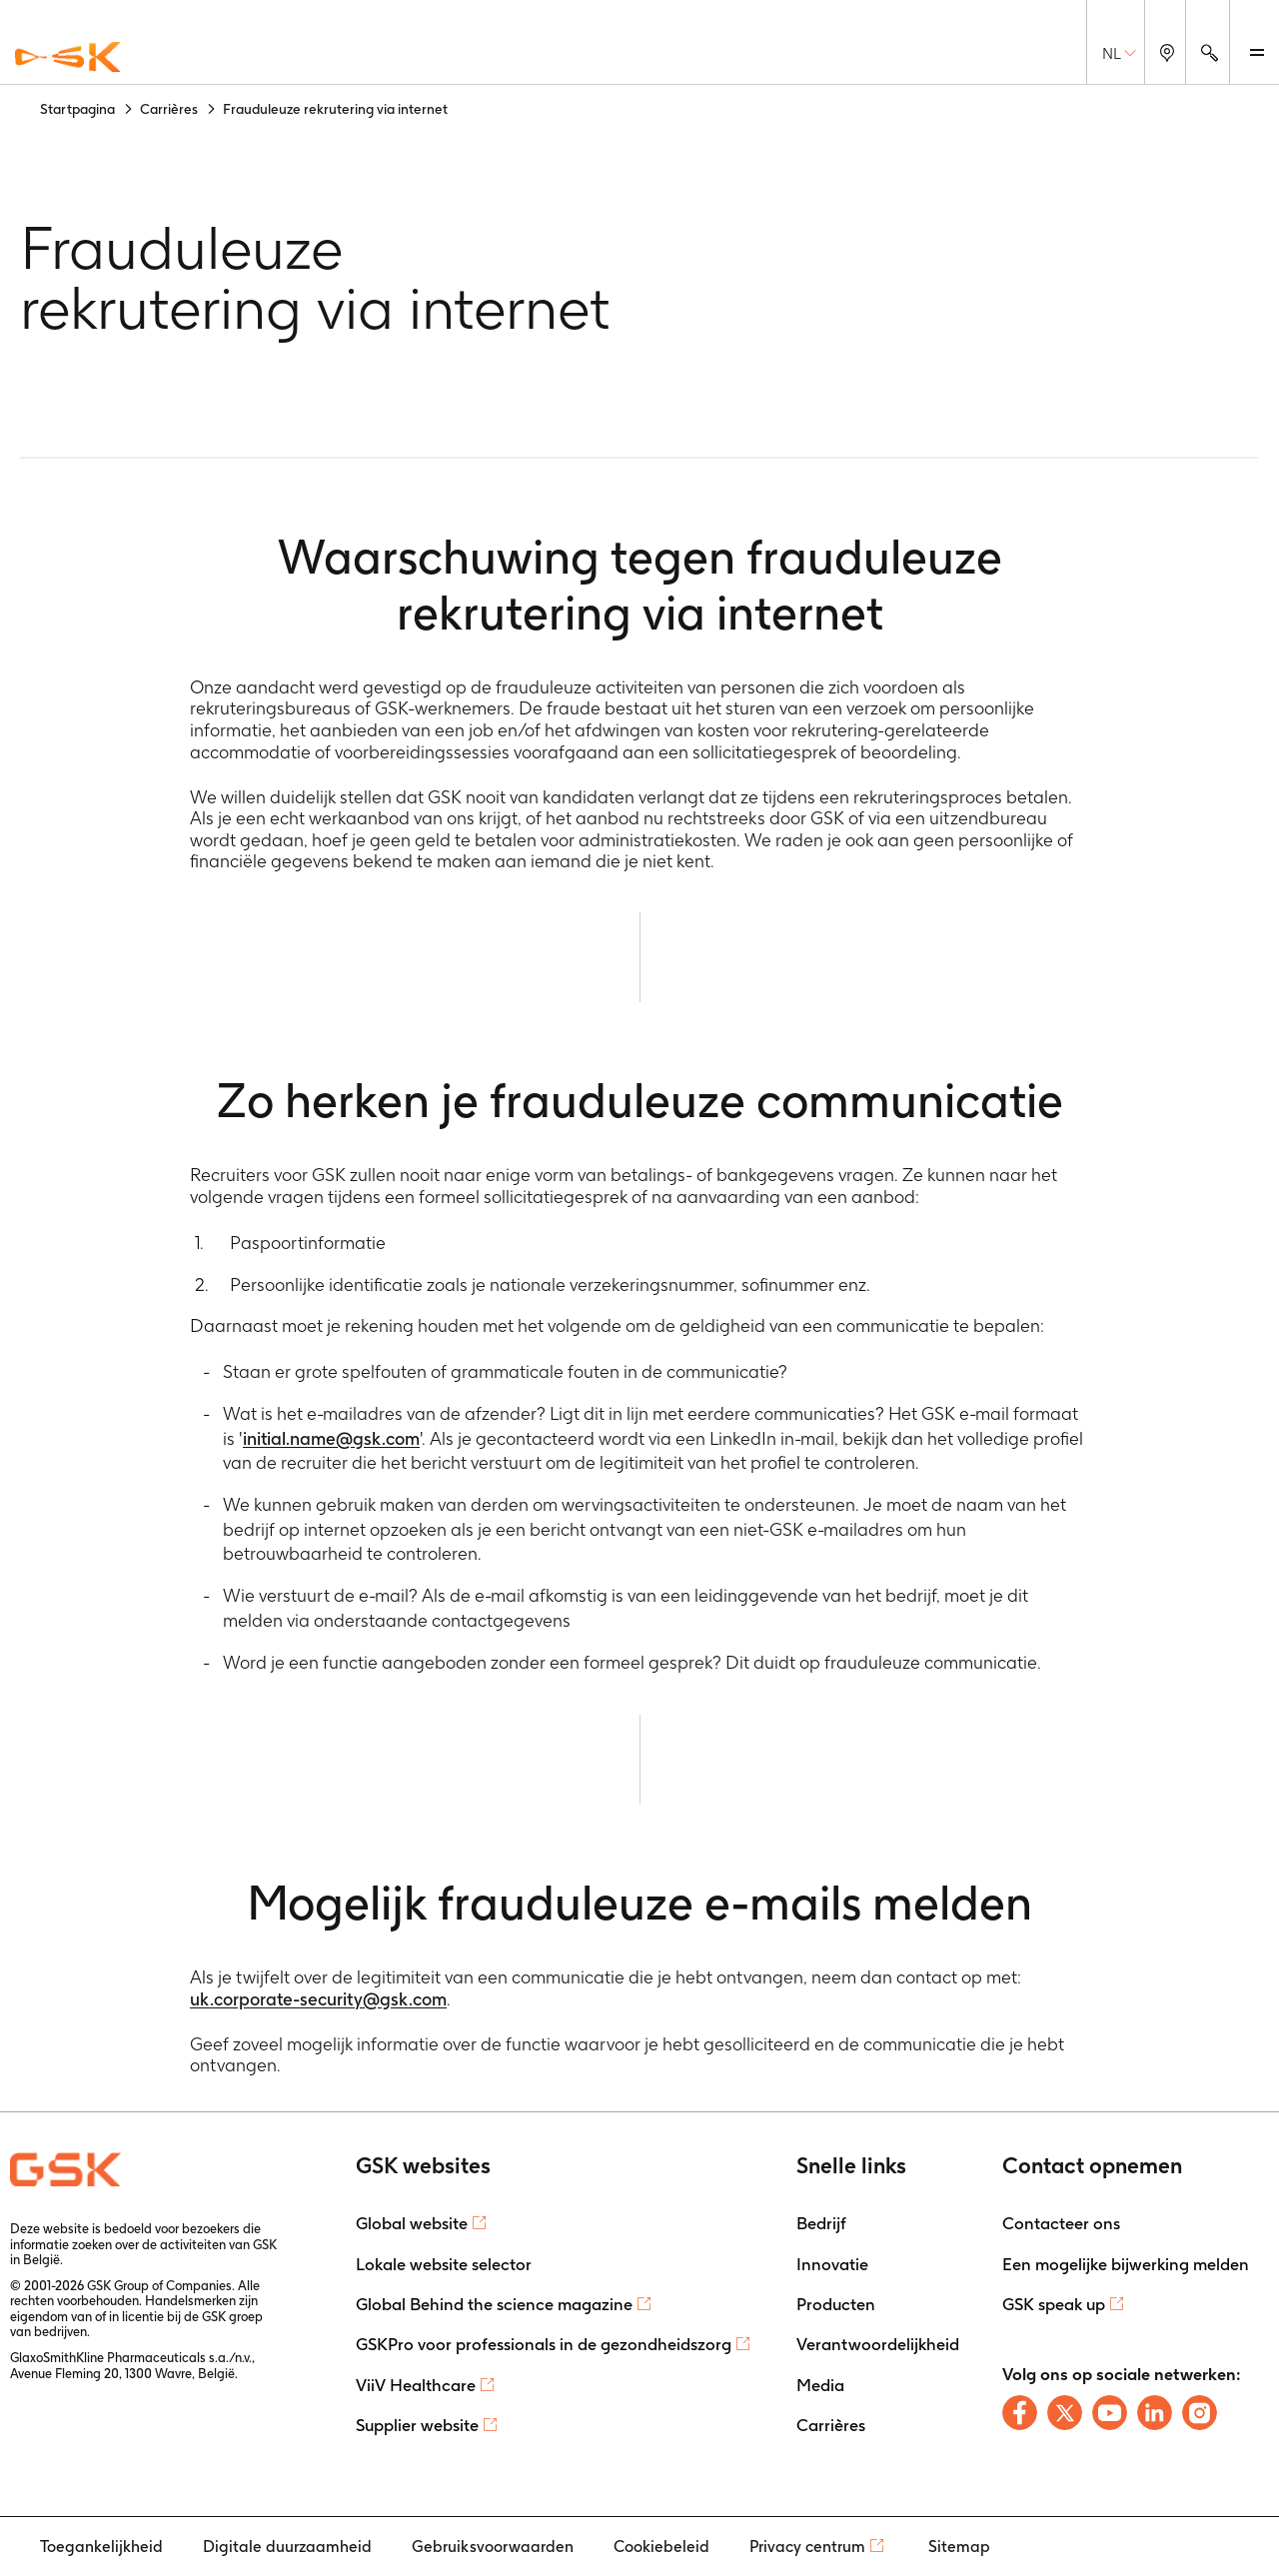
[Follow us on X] (1064, 2412)
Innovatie (832, 2264)
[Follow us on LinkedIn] (1154, 2412)
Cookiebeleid (661, 2546)
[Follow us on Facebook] (1019, 2412)
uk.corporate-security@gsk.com (318, 1998)
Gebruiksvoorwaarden (493, 2546)
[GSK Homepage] (68, 58)
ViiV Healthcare (416, 2385)
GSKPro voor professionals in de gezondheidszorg (543, 2344)
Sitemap (959, 2546)
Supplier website (417, 2425)
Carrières (830, 2425)
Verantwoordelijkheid (877, 2344)
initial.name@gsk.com (331, 1438)
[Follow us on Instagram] (1199, 2412)
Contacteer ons (1061, 2223)
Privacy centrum (807, 2546)
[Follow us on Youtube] (1109, 2412)
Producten (835, 2304)
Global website (412, 2223)
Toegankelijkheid (101, 2546)
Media (820, 2385)
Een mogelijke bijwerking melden (1125, 2264)
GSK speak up (1053, 2304)
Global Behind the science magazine (494, 2304)
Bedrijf (821, 2223)
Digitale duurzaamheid (287, 2546)
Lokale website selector (444, 2264)
